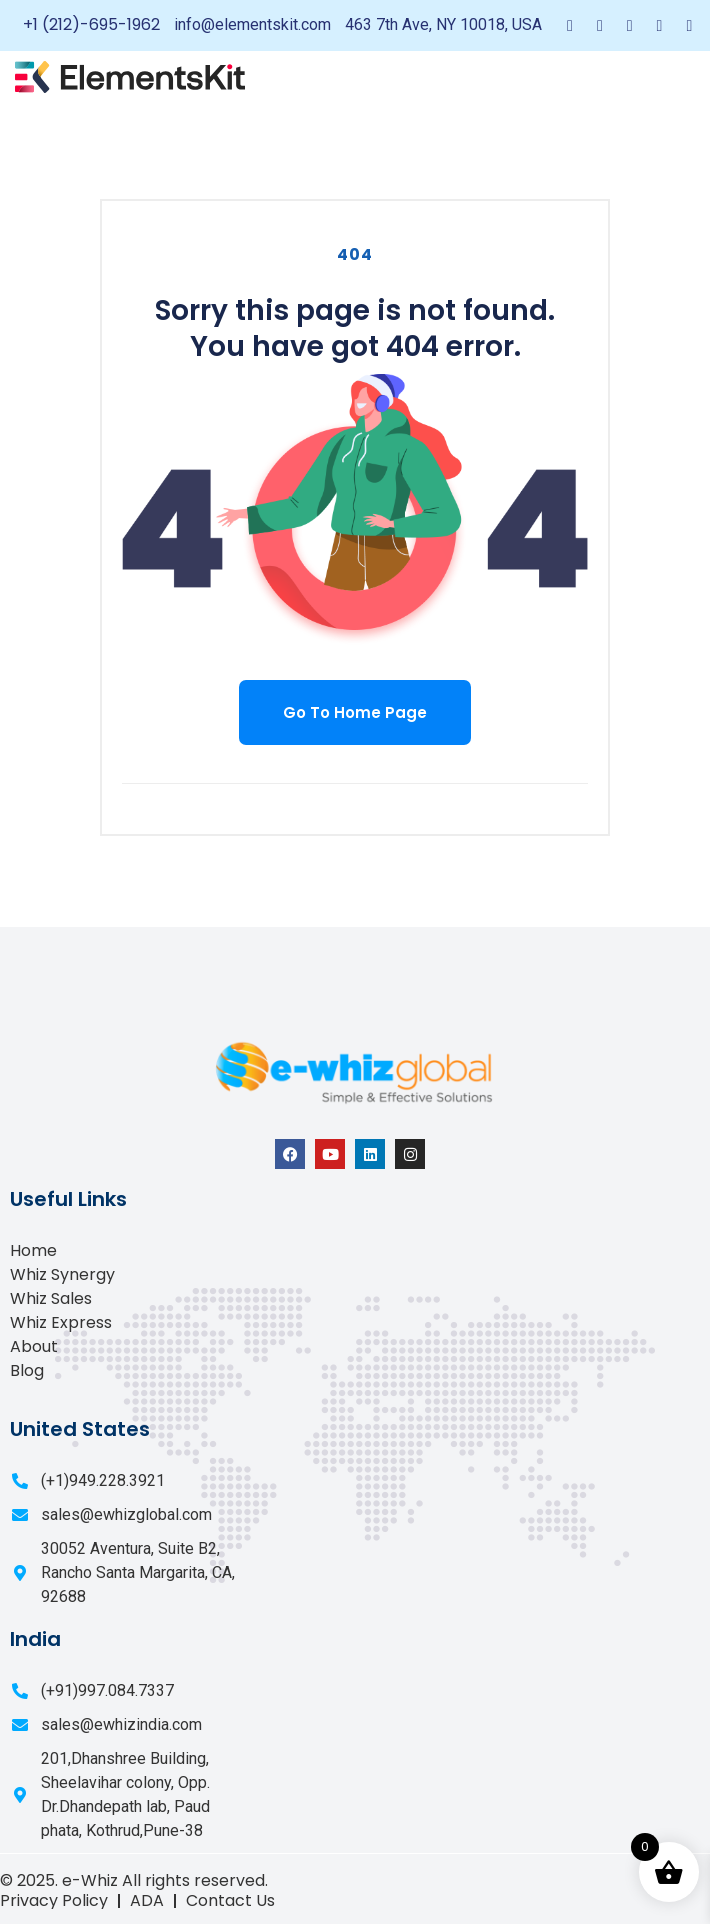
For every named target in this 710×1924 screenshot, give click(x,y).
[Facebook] (570, 25)
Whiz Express (61, 1322)
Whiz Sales (51, 1298)
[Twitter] (600, 25)
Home (33, 1250)
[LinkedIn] (630, 25)
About (34, 1346)
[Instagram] (689, 25)
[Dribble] (660, 25)
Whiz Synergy (62, 1274)
